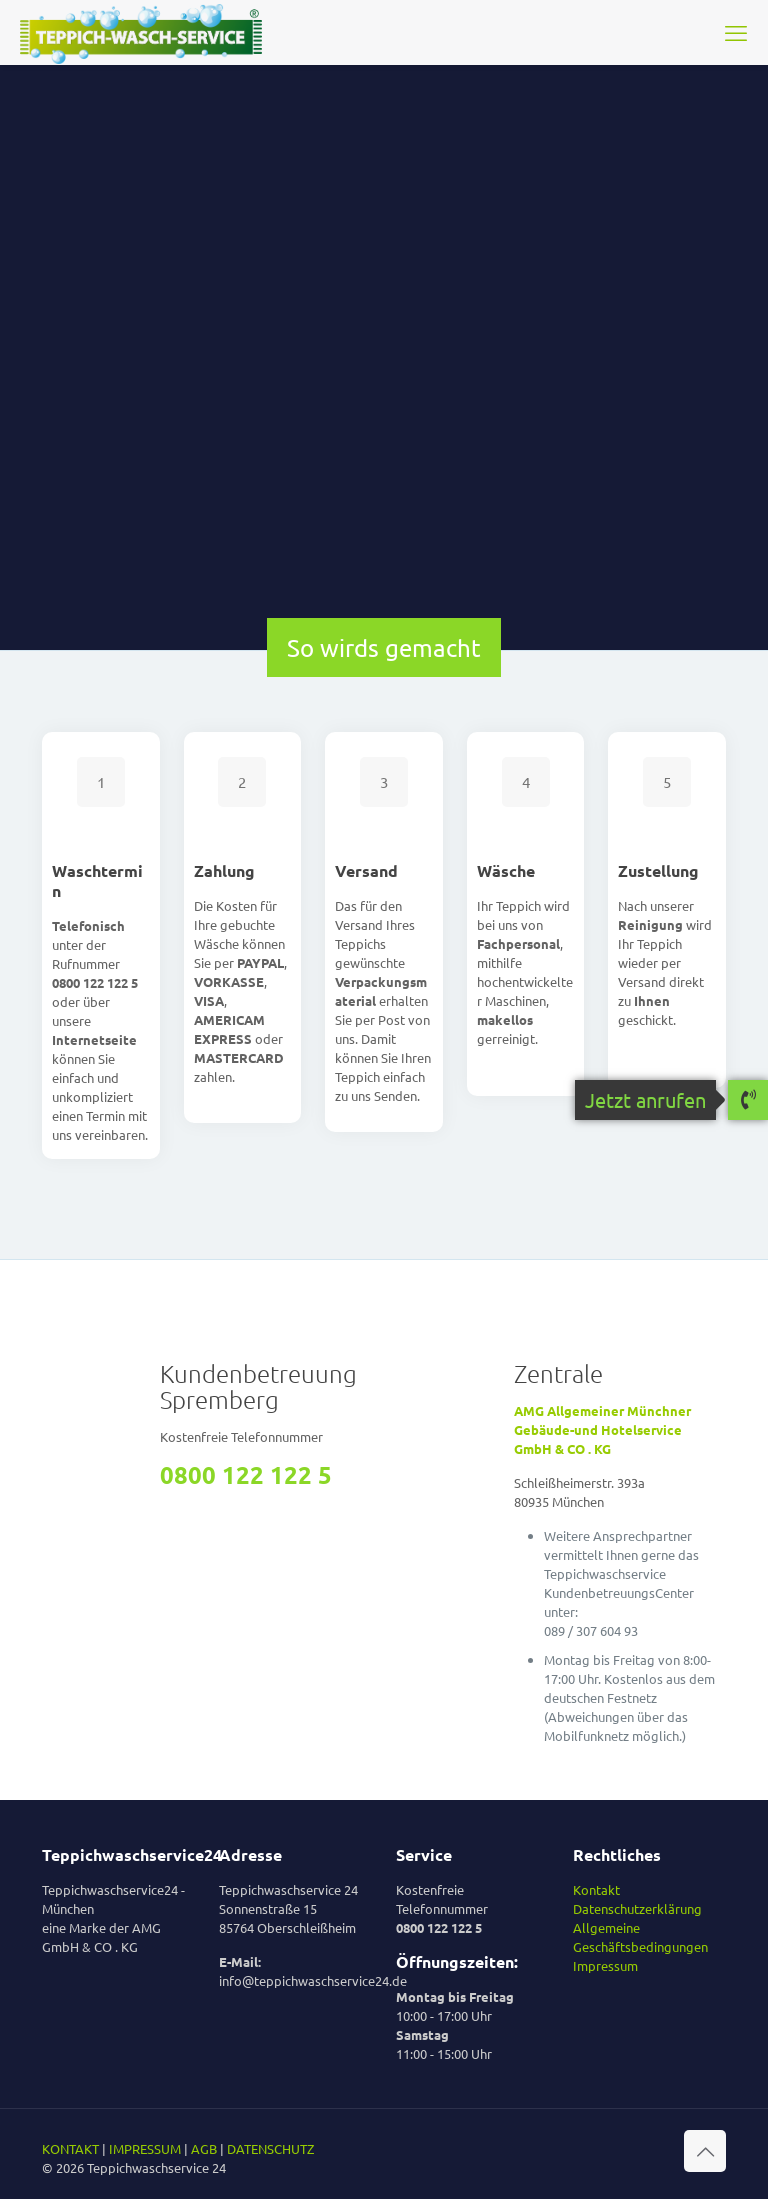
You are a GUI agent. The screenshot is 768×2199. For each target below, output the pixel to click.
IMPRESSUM (145, 2148)
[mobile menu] (736, 32)
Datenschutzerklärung (637, 1908)
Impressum (605, 1965)
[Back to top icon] (705, 2151)
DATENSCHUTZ (270, 2148)
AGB (204, 2148)
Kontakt (596, 1889)
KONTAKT (70, 2148)
